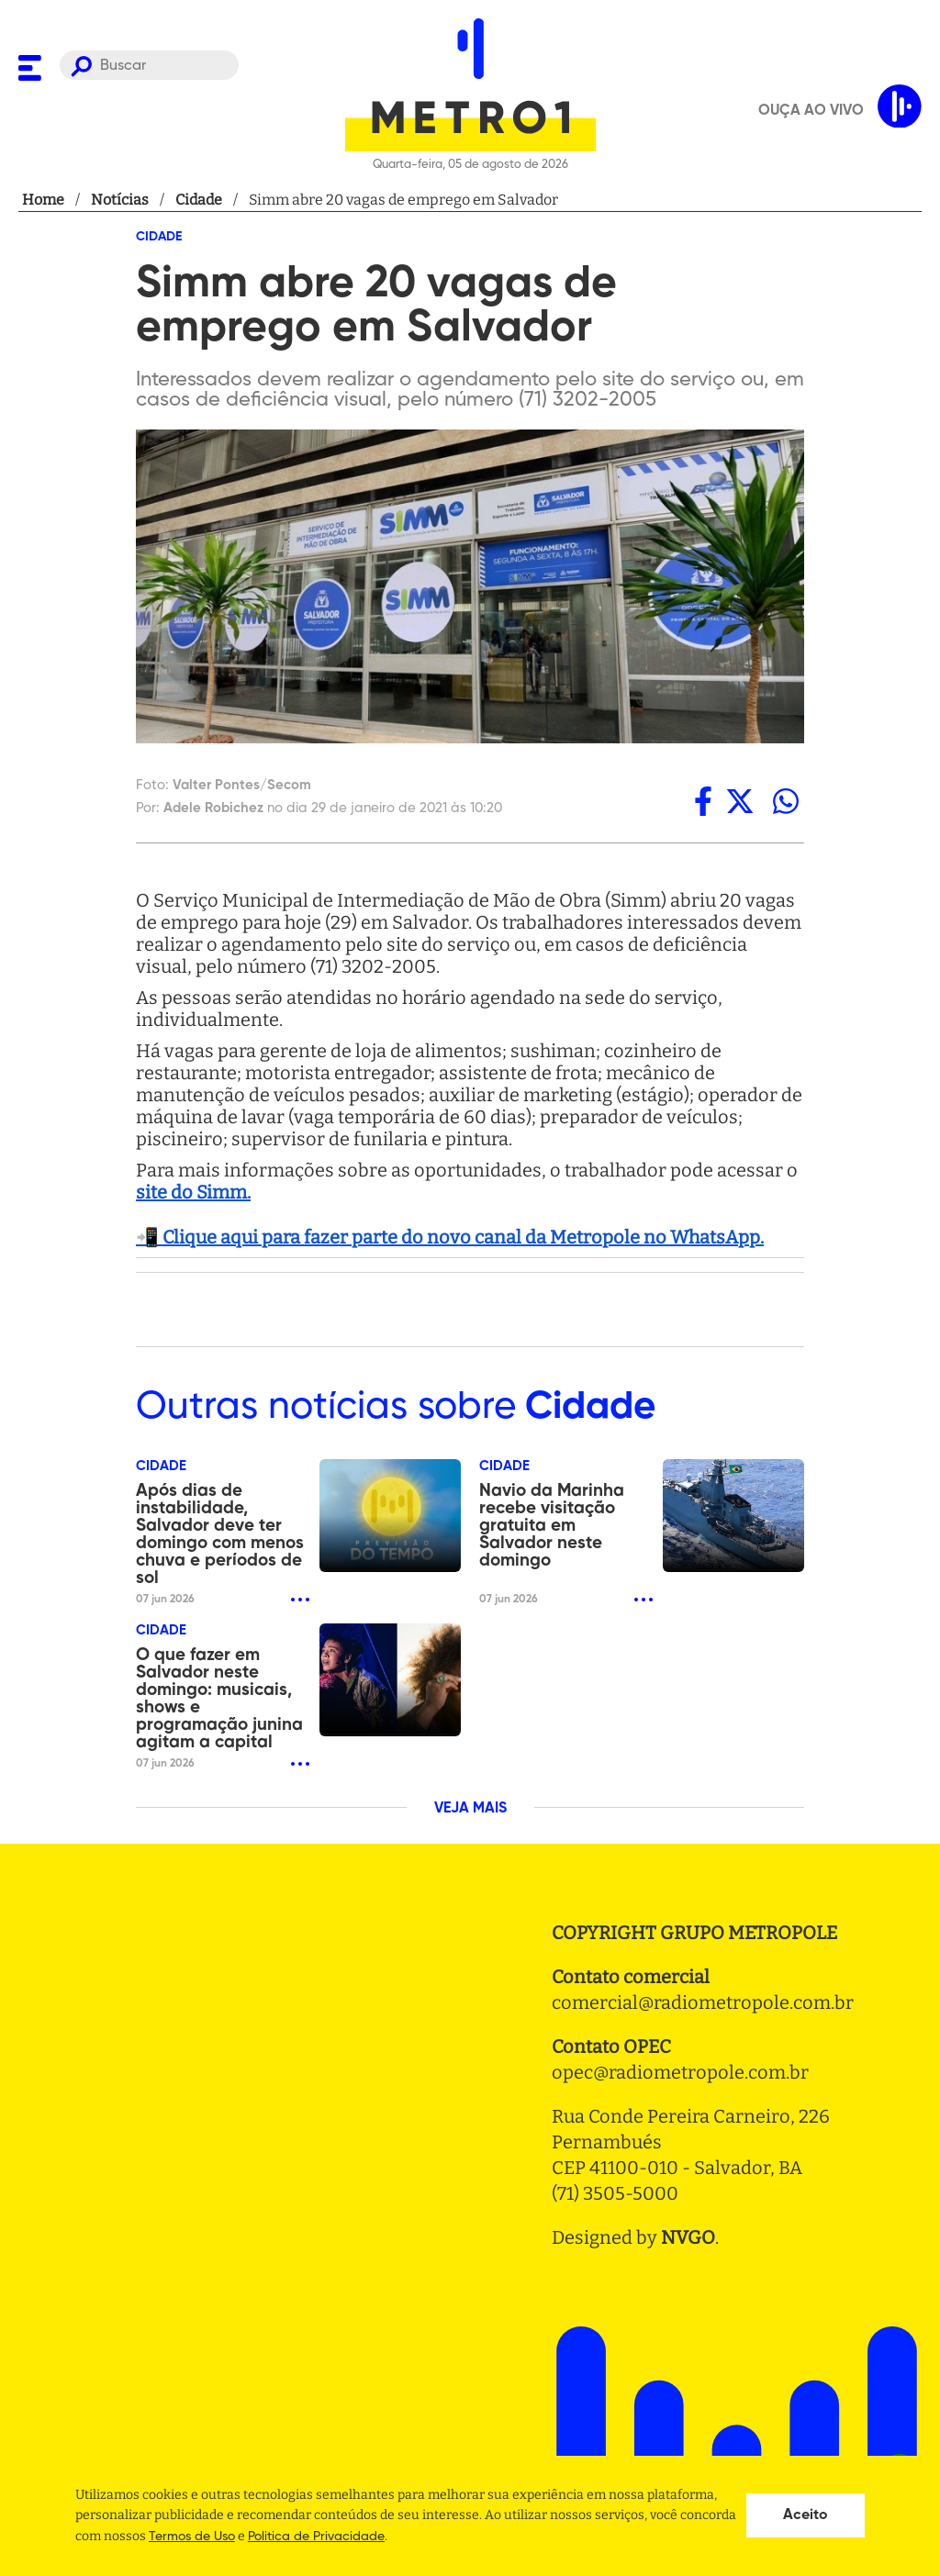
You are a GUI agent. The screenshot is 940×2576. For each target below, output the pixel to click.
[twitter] (740, 801)
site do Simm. (193, 1192)
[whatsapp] (785, 801)
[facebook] (703, 801)
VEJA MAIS (470, 1808)
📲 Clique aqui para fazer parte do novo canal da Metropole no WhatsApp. (450, 1237)
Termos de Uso (192, 2536)
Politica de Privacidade (316, 2536)
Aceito (805, 2515)
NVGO (688, 2237)
